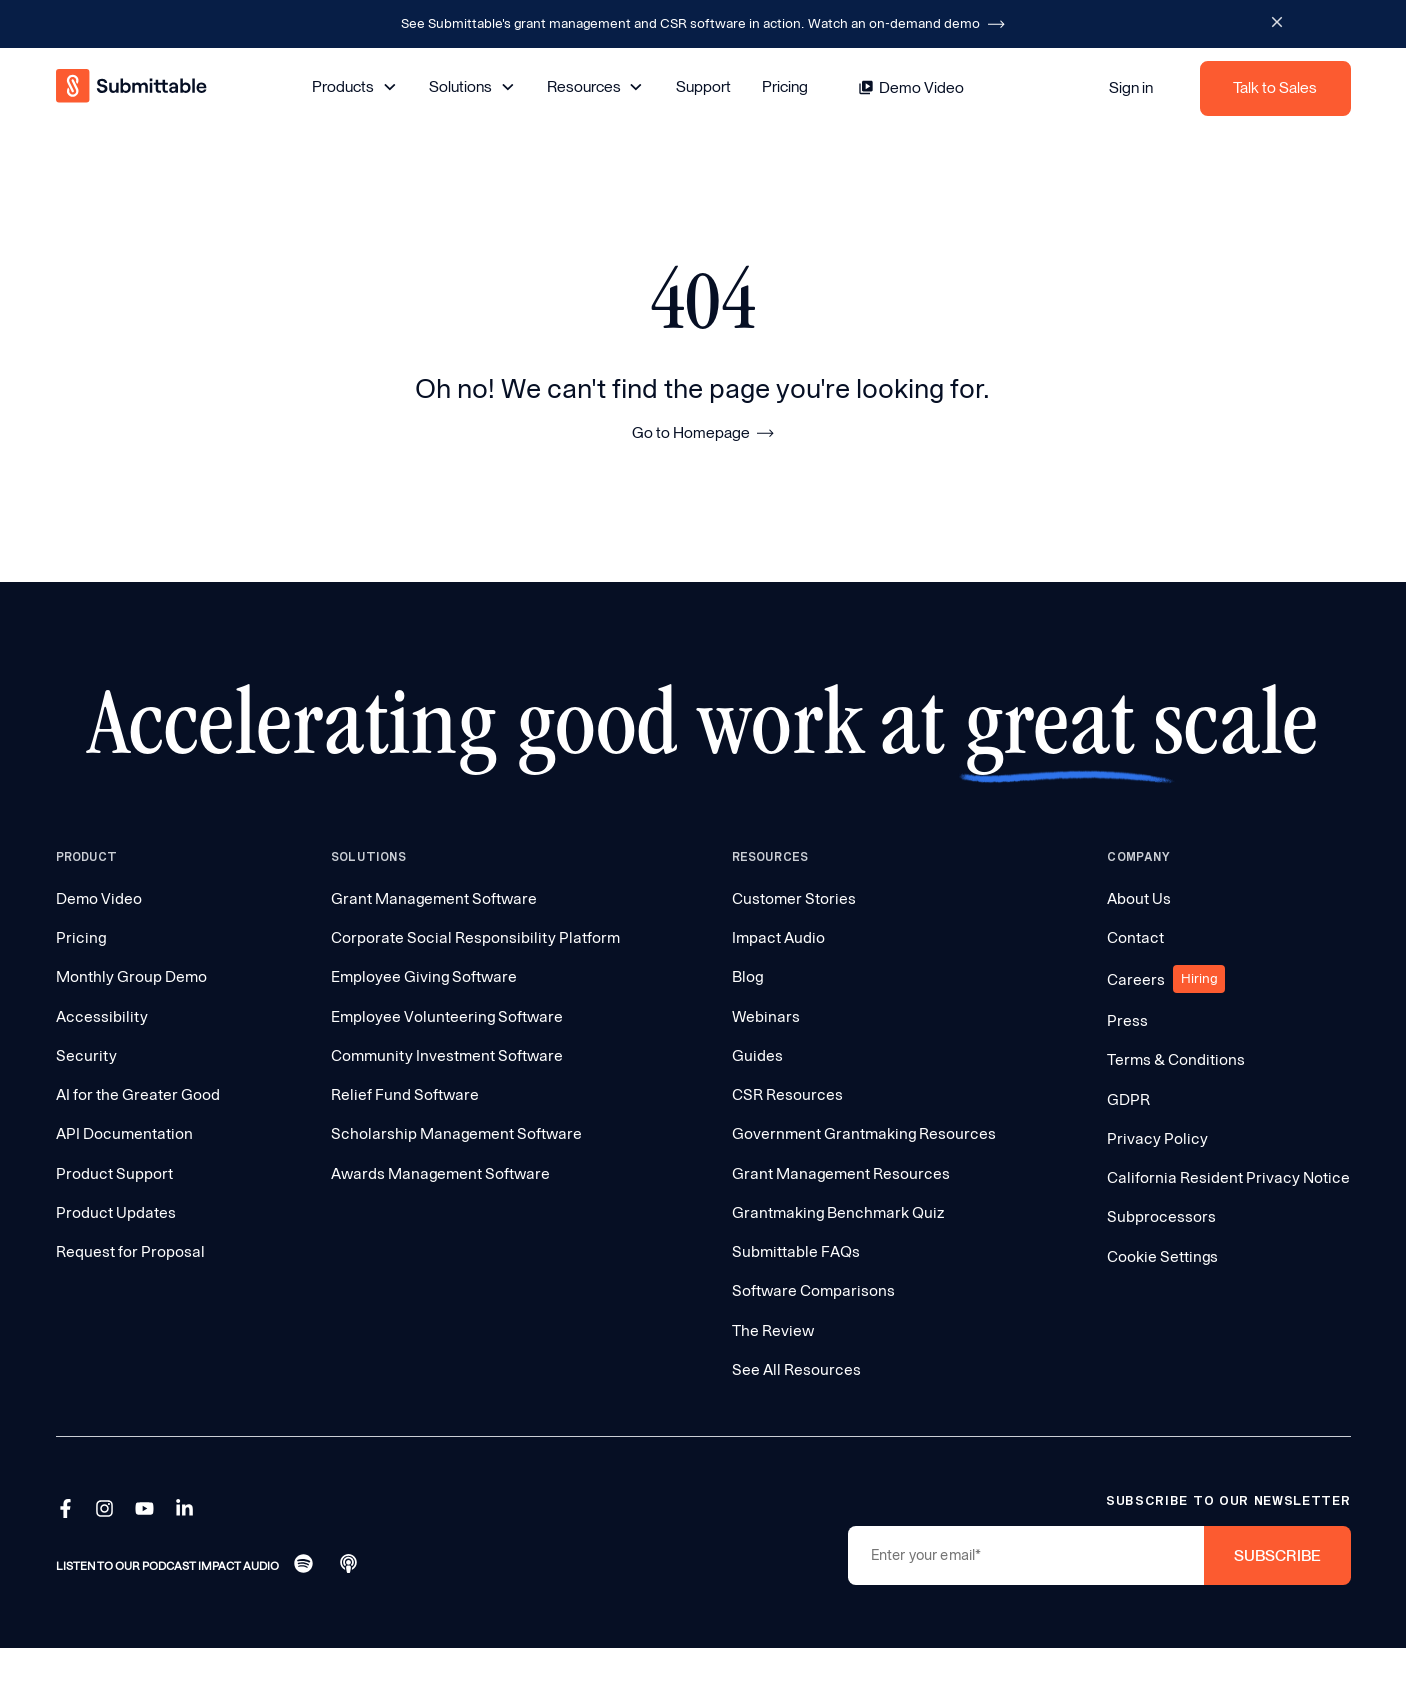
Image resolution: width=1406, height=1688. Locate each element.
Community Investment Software (447, 1055)
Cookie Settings (1162, 1256)
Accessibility (102, 1016)
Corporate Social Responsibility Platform (475, 937)
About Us (1139, 898)
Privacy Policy (1157, 1138)
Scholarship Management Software (456, 1133)
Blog (747, 976)
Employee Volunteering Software (447, 1016)
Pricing (785, 86)
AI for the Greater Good (138, 1094)
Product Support (114, 1173)
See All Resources (796, 1369)
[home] (133, 88)
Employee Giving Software (424, 976)
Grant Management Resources (841, 1173)
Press (1127, 1020)
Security (86, 1055)
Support (703, 86)
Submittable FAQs (796, 1251)
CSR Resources (787, 1094)
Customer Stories (794, 898)
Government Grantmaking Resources (864, 1133)
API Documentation (124, 1133)
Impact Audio (778, 937)
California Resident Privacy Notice (1228, 1177)
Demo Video (99, 898)
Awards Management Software (440, 1173)
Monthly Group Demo (131, 976)
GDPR (1128, 1099)
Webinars (766, 1016)
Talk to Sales (1275, 87)
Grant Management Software (434, 898)
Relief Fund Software (405, 1094)
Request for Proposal (130, 1251)
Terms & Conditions (1176, 1059)
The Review (773, 1330)
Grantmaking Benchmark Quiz (838, 1212)
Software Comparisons (813, 1290)
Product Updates (116, 1212)
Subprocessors (1161, 1216)
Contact (1135, 937)
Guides (757, 1055)
